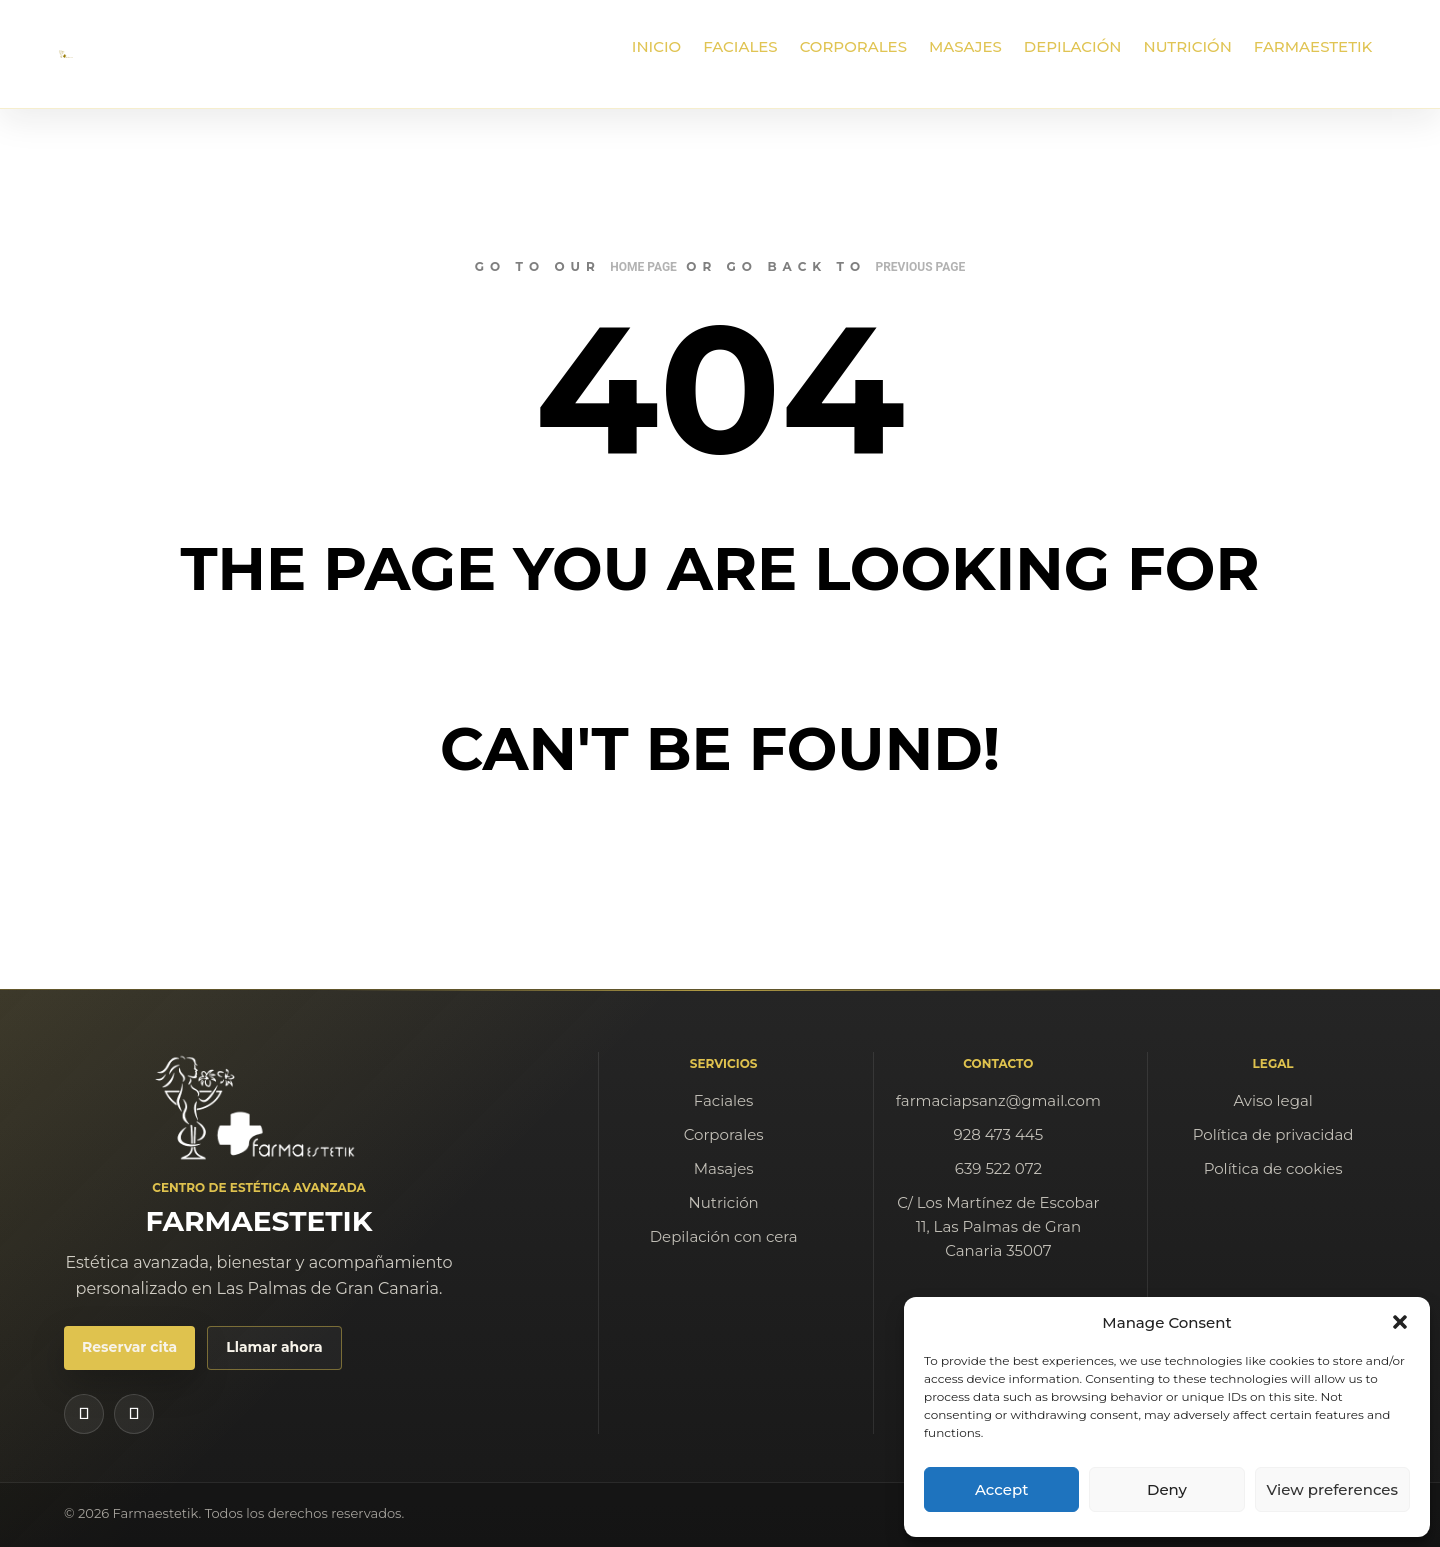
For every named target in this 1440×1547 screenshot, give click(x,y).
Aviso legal (1272, 1100)
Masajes (724, 1168)
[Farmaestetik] (259, 1107)
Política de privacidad (1273, 1134)
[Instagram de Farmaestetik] (84, 1414)
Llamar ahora (274, 1347)
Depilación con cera (724, 1236)
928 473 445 (999, 1134)
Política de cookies (1273, 1168)
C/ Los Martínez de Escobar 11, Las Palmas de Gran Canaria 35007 (998, 1226)
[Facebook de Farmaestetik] (134, 1414)
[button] (1400, 1322)
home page (643, 267)
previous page (920, 267)
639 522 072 (998, 1168)
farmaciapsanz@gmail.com (998, 1100)
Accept (1001, 1489)
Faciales (724, 1100)
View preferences (1332, 1489)
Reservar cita (129, 1347)
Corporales (724, 1134)
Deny (1167, 1489)
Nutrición (724, 1202)
